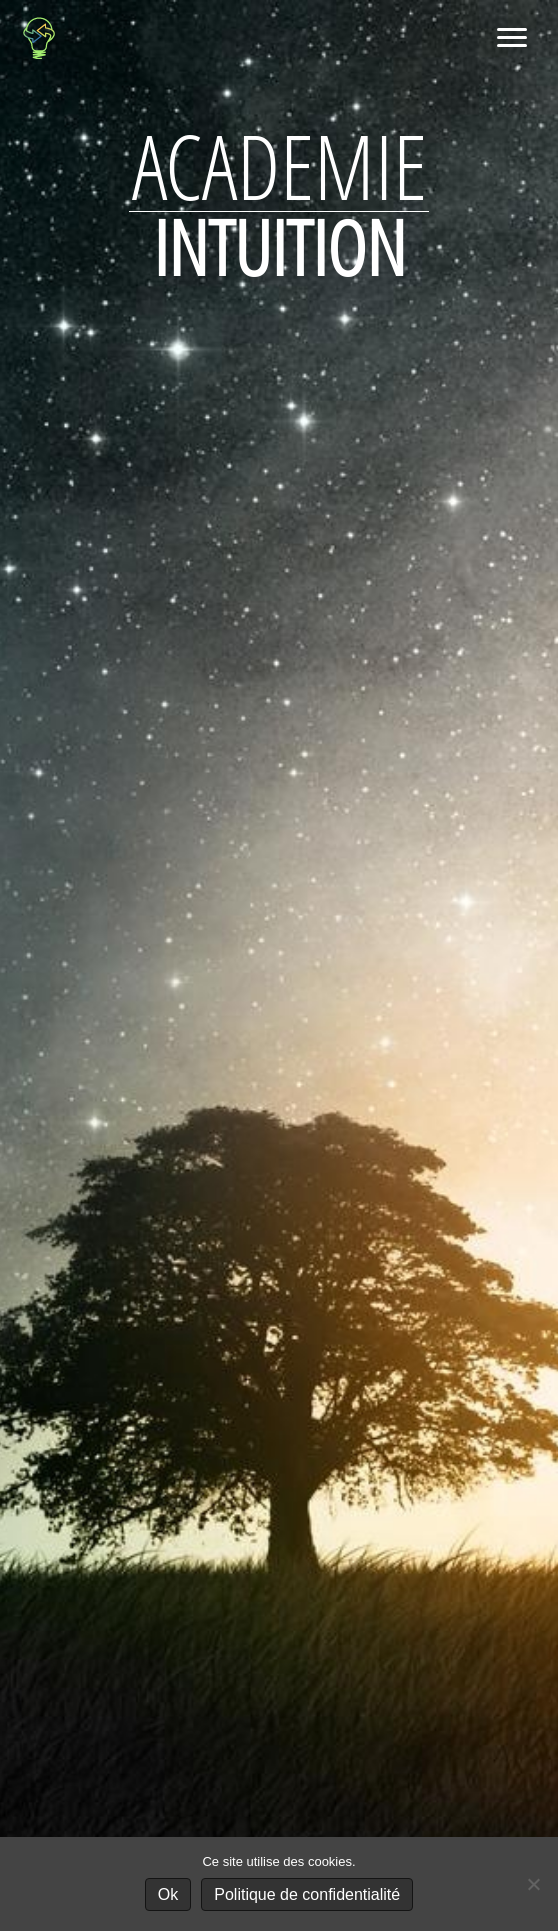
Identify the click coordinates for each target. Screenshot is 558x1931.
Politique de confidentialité (307, 1894)
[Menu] (512, 38)
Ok (168, 1894)
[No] (533, 1884)
